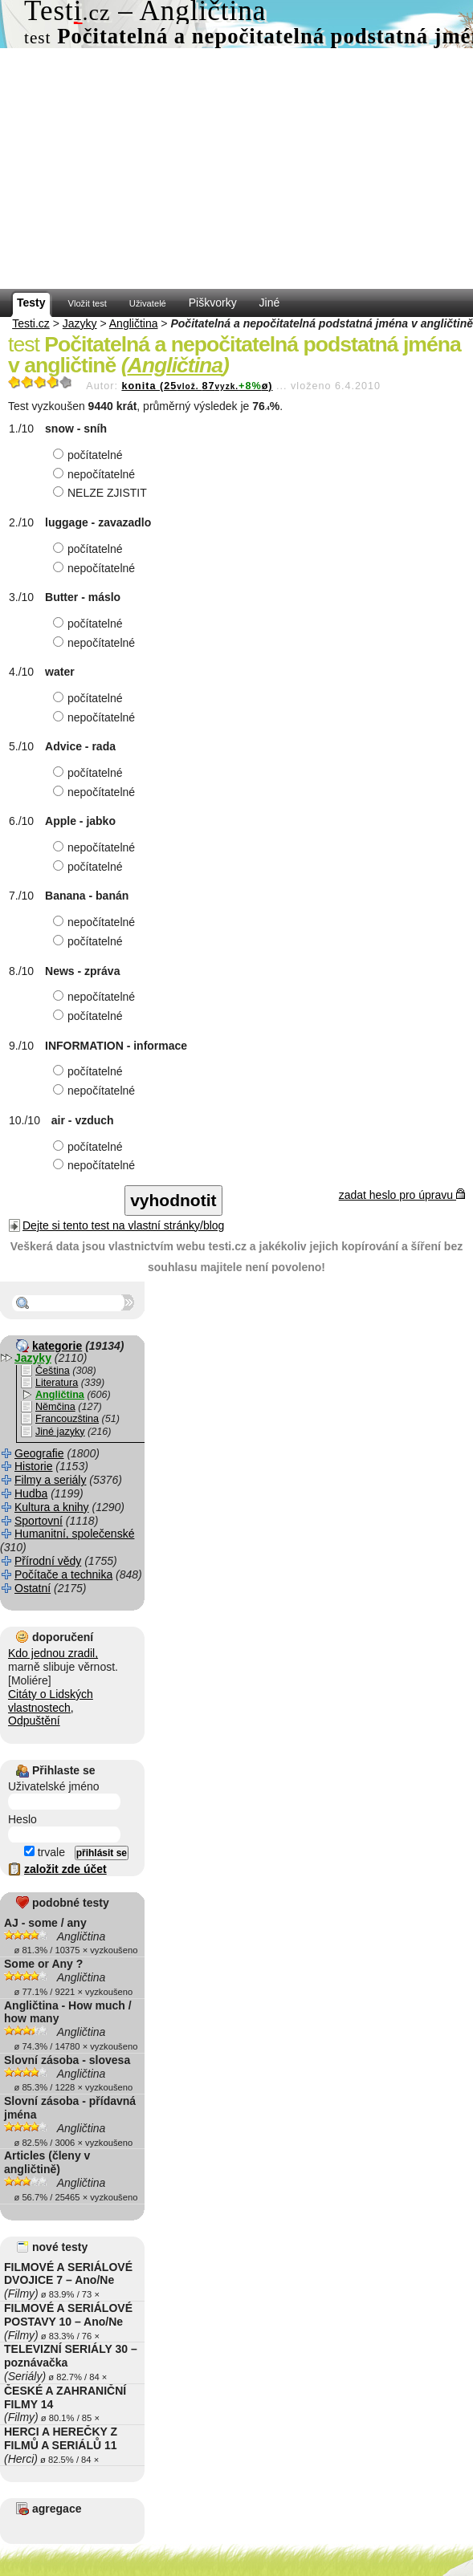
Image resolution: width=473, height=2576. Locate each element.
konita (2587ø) (196, 386)
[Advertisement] (236, 168)
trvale (44, 1852)
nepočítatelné (96, 474)
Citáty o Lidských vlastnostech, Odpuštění (50, 1708)
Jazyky (80, 323)
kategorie (57, 1345)
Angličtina (133, 323)
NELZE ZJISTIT (102, 492)
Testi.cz (31, 323)
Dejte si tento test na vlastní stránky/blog (123, 1225)
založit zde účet (65, 1869)
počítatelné (90, 455)
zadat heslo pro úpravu (402, 1194)
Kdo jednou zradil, (53, 1653)
